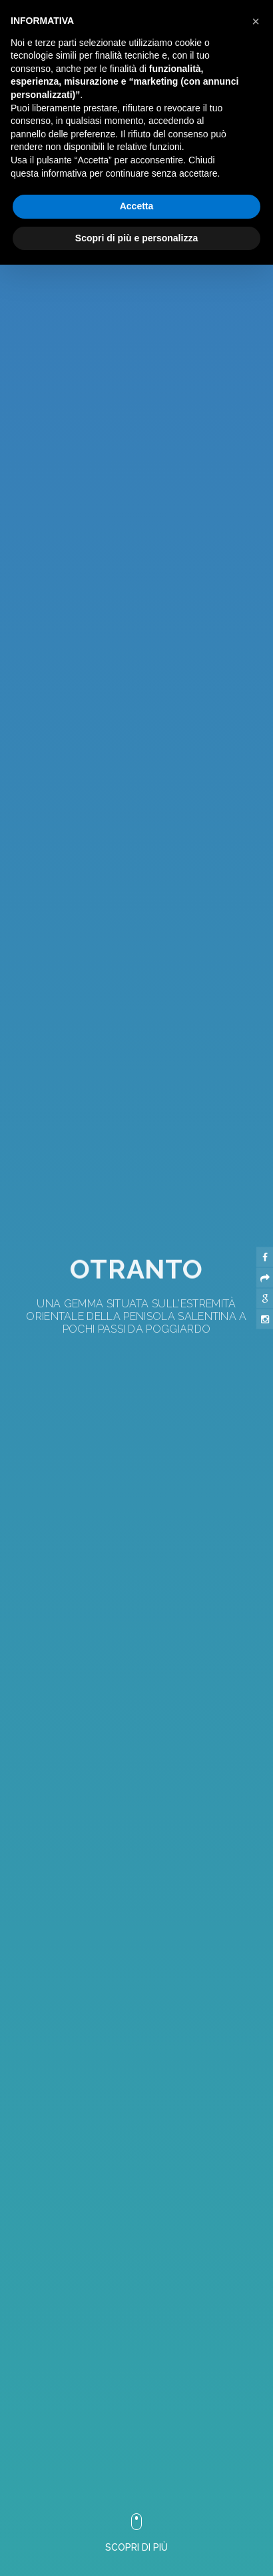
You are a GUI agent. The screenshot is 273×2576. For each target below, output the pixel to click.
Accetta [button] (137, 206)
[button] (122, 2059)
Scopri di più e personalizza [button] (136, 238)
